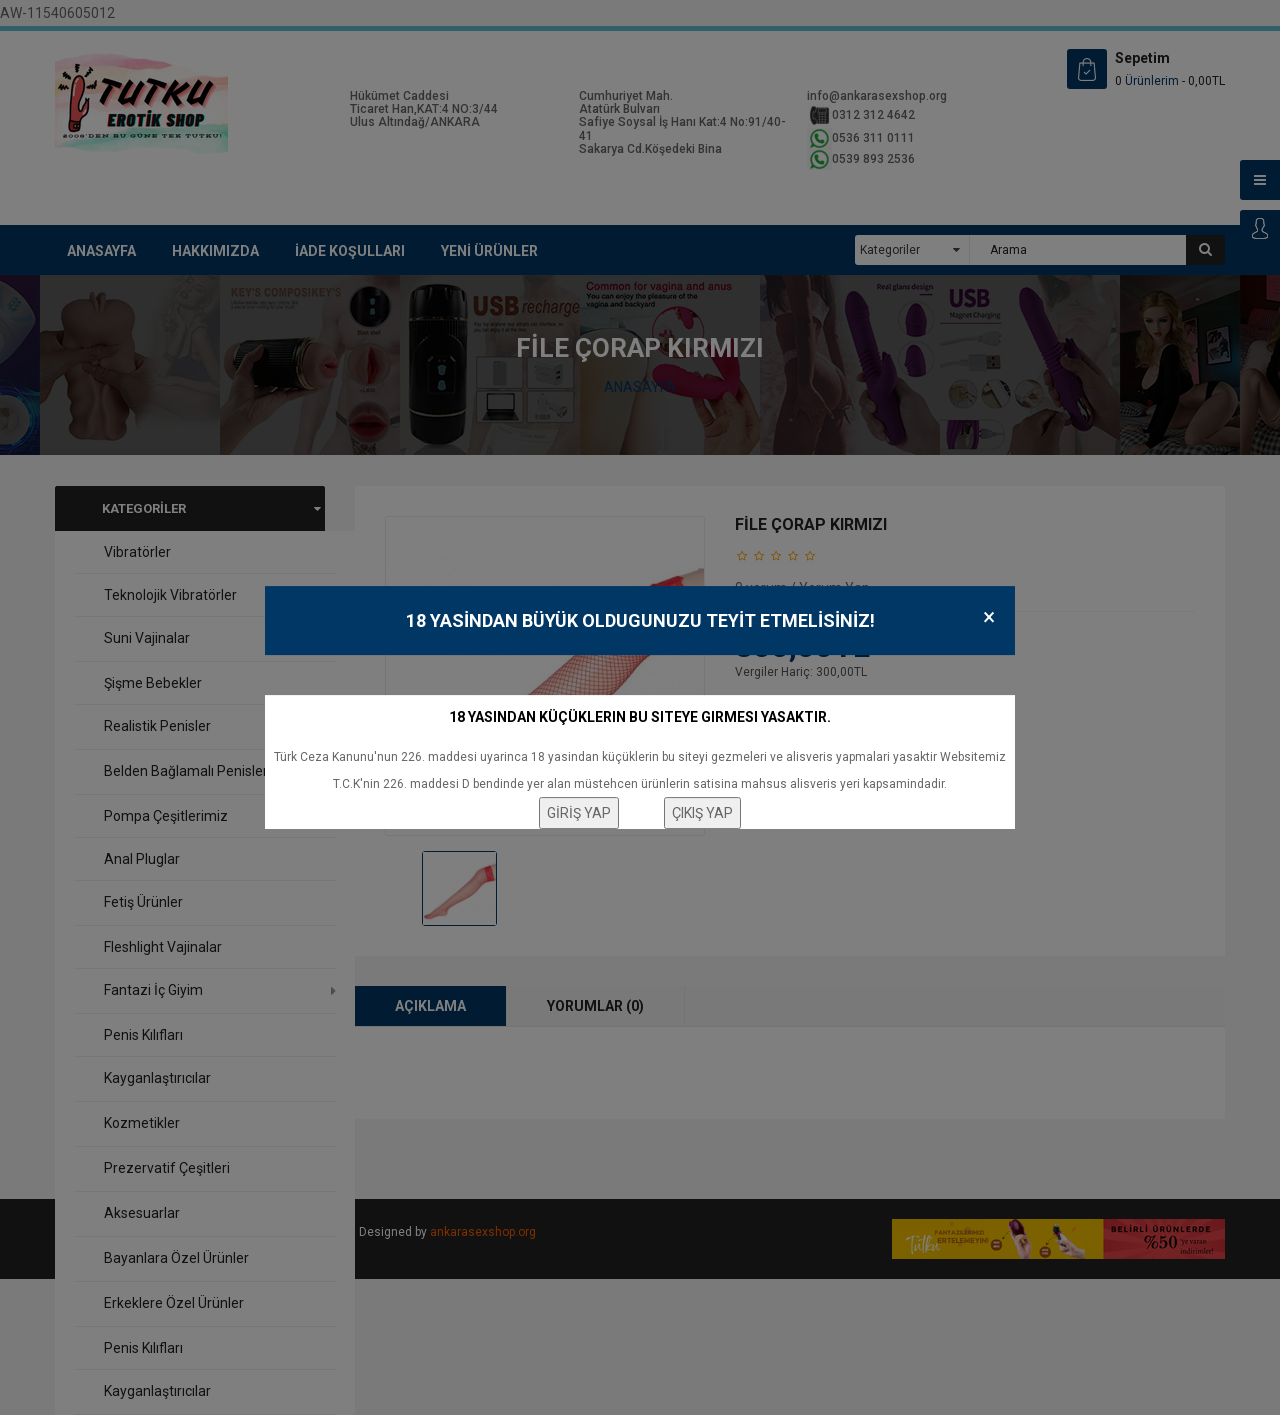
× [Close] (989, 617)
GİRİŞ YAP (579, 813)
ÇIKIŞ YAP (702, 813)
